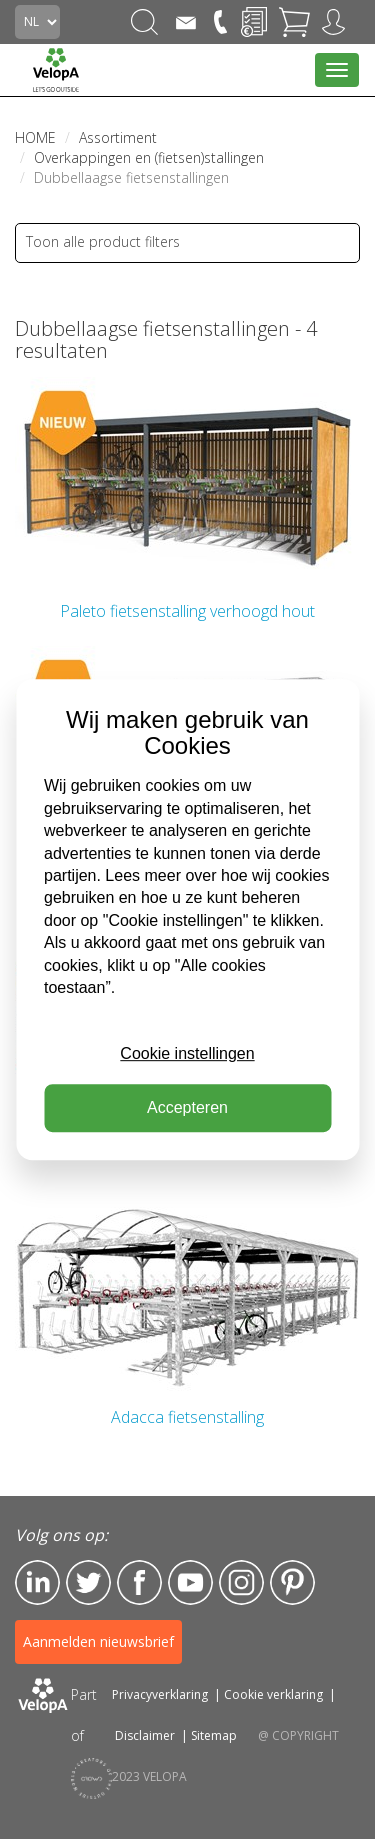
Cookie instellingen (187, 1053)
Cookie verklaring (273, 1694)
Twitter (88, 1582)
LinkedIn (37, 1582)
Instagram (241, 1582)
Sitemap (214, 1735)
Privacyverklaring (160, 1694)
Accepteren (187, 1107)
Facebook (139, 1582)
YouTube (190, 1582)
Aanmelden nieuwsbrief (98, 1641)
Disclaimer (145, 1735)
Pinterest (292, 1582)
